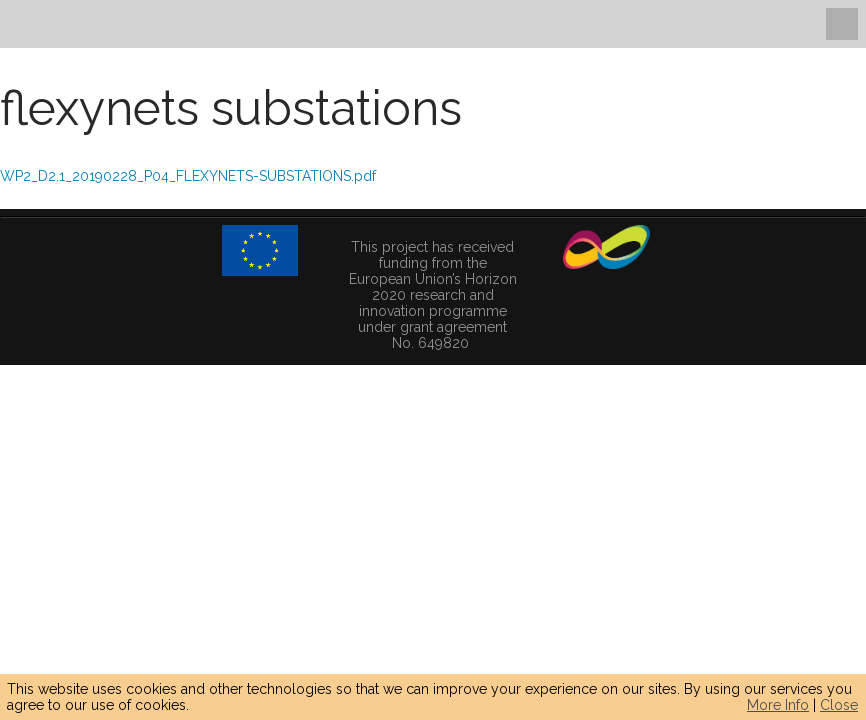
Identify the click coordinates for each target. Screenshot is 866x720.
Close (839, 705)
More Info (778, 705)
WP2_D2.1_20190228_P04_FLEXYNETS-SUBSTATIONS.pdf (188, 176)
